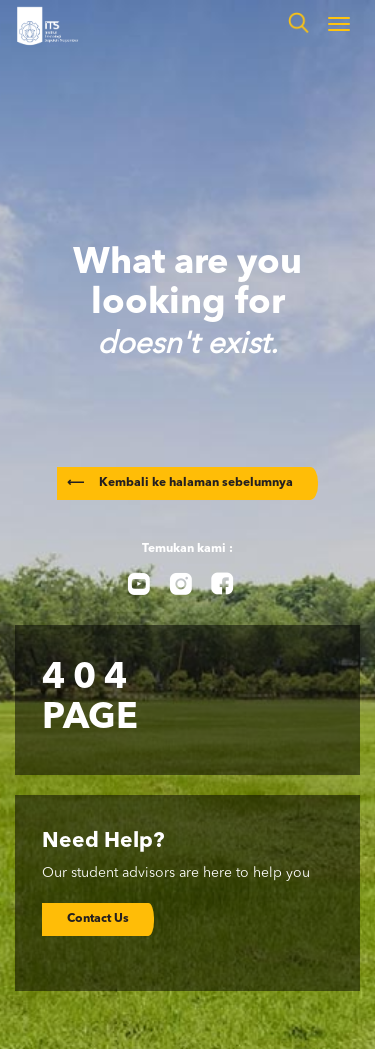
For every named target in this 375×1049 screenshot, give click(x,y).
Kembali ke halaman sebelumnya (180, 483)
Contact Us (98, 919)
